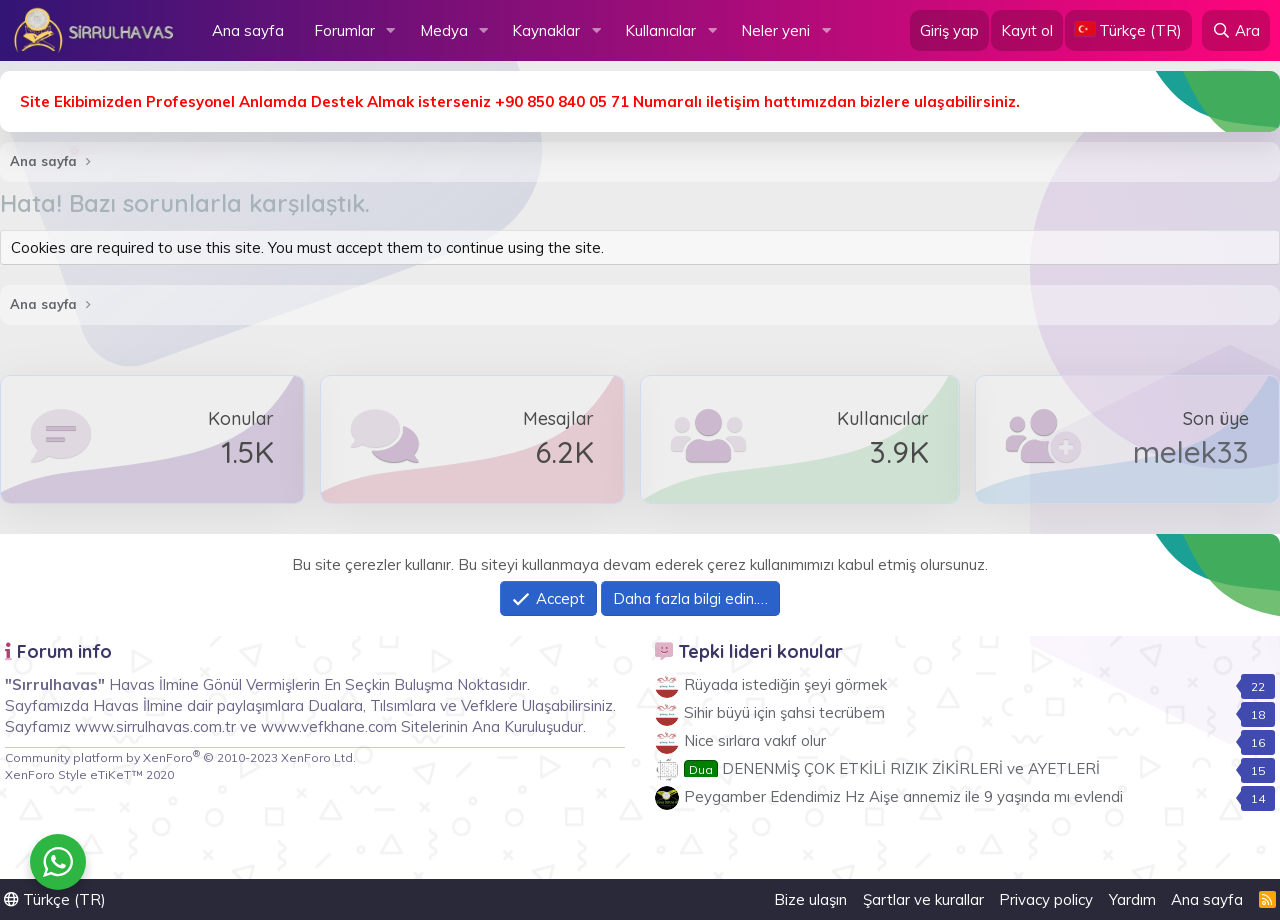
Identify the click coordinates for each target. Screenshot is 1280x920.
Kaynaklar (546, 30)
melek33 (1191, 452)
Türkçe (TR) (55, 899)
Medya (444, 30)
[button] (391, 30)
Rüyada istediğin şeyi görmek (785, 684)
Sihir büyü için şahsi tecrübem (784, 712)
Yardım (1132, 899)
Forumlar (344, 30)
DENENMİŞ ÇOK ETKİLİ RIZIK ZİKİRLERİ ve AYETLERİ (892, 768)
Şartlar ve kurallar (923, 899)
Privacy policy (1046, 899)
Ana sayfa (248, 30)
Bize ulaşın (810, 899)
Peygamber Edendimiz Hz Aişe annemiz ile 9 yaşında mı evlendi (903, 796)
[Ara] (1236, 30)
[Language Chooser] (1128, 30)
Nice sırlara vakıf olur (755, 740)
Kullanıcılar (660, 30)
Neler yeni (775, 30)
